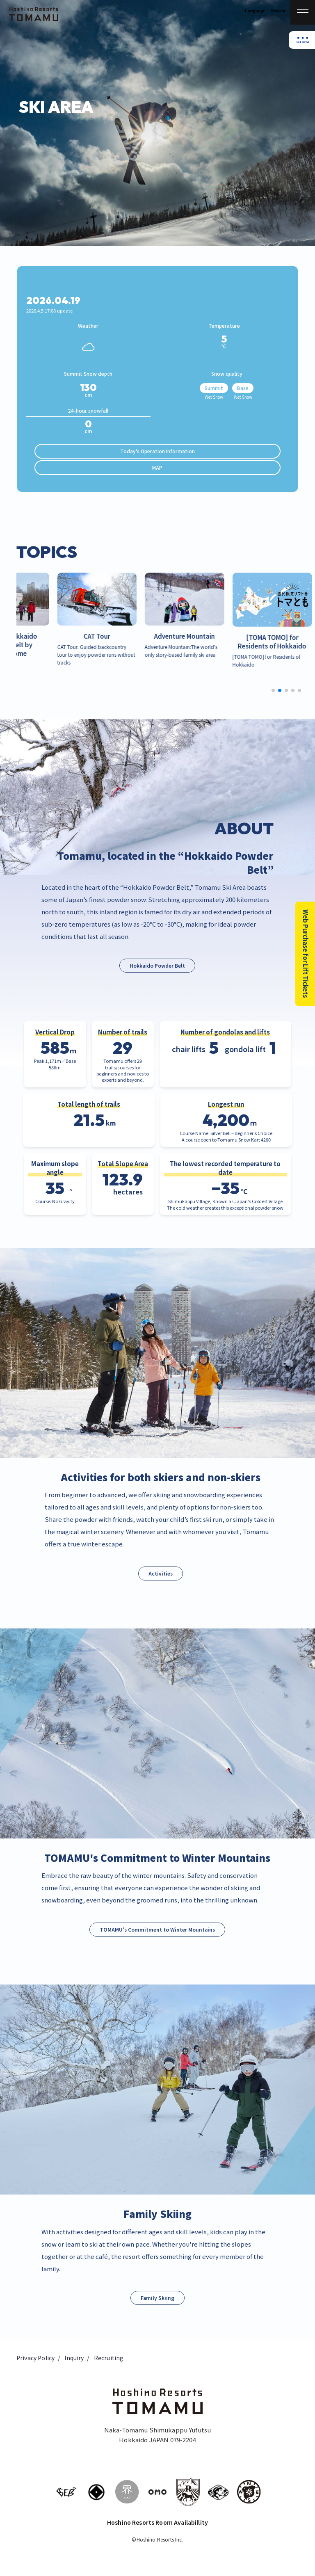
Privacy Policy (35, 2358)
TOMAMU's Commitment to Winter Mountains (157, 1929)
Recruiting (109, 2358)
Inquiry (74, 2358)
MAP (157, 467)
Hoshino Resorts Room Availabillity (157, 2522)
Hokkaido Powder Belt (157, 965)
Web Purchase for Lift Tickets (305, 954)
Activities (160, 1573)
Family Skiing (157, 2298)
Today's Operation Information (157, 451)
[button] (273, 690)
